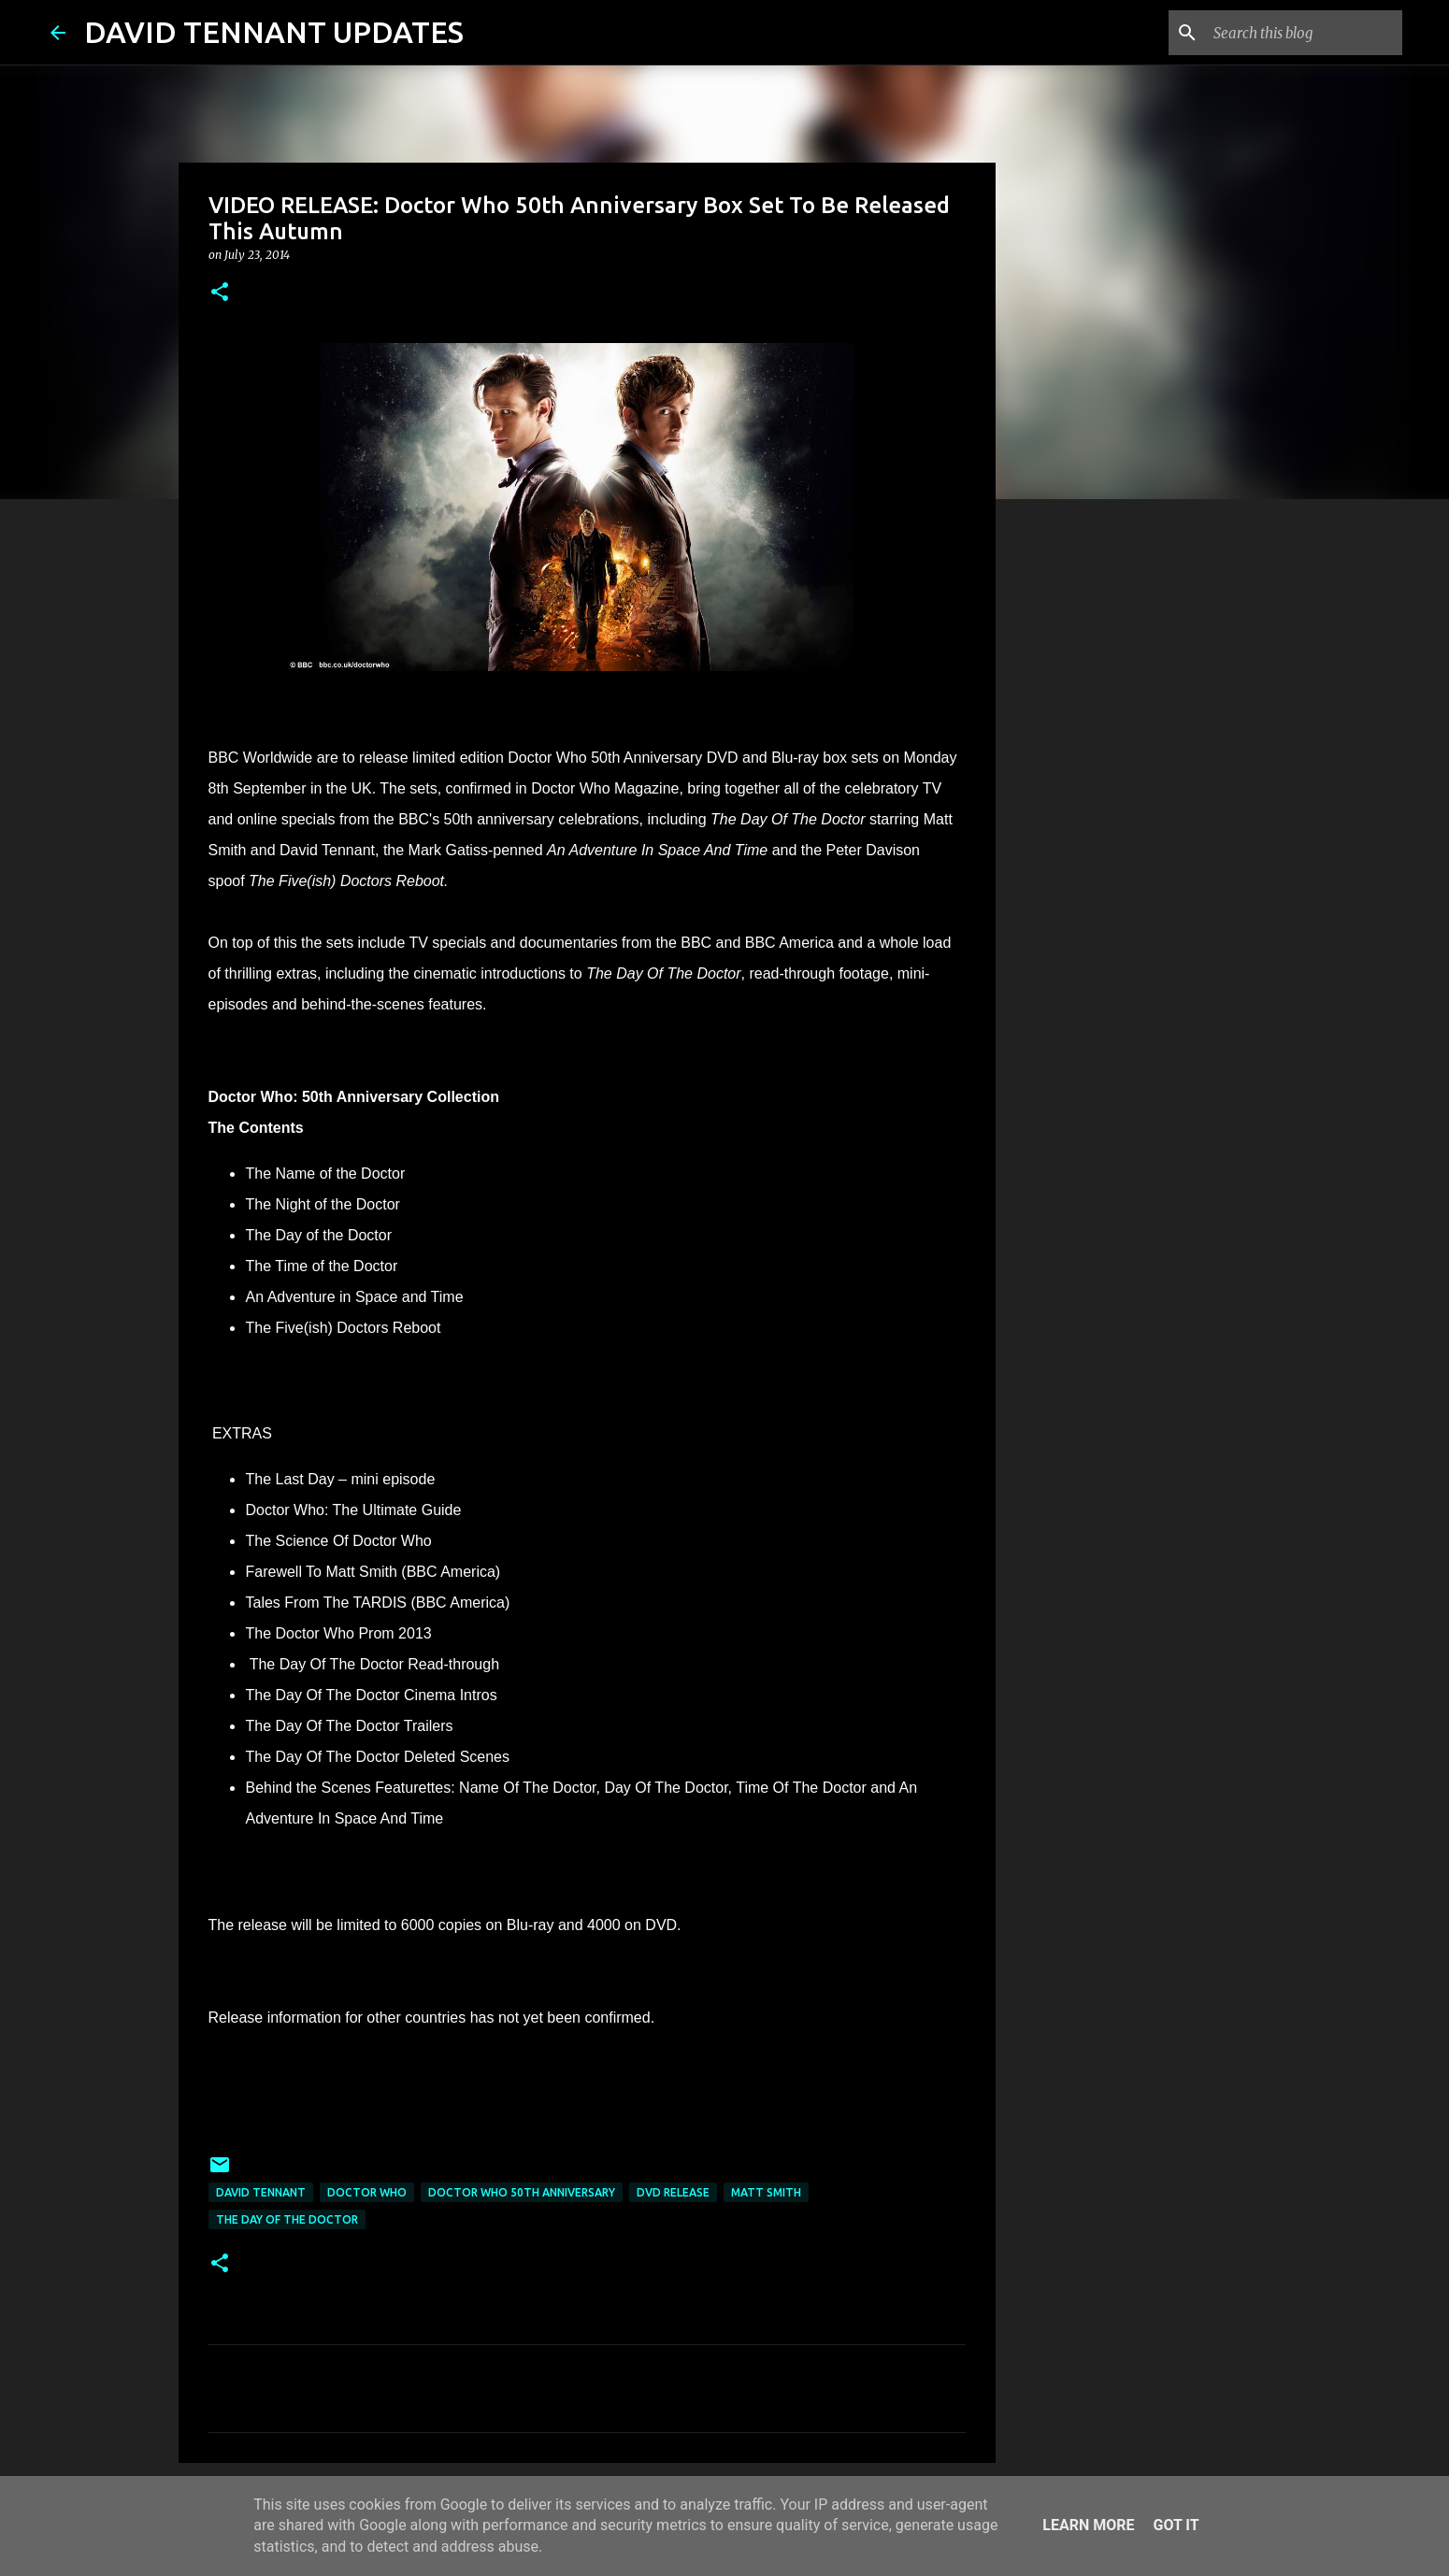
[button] (219, 293)
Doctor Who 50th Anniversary (521, 2192)
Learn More (1088, 2525)
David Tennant (261, 2192)
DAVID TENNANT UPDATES (274, 32)
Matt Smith (766, 2192)
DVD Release (673, 2192)
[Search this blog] (1304, 32)
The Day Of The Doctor (287, 2219)
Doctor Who (367, 2192)
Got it (1175, 2525)
